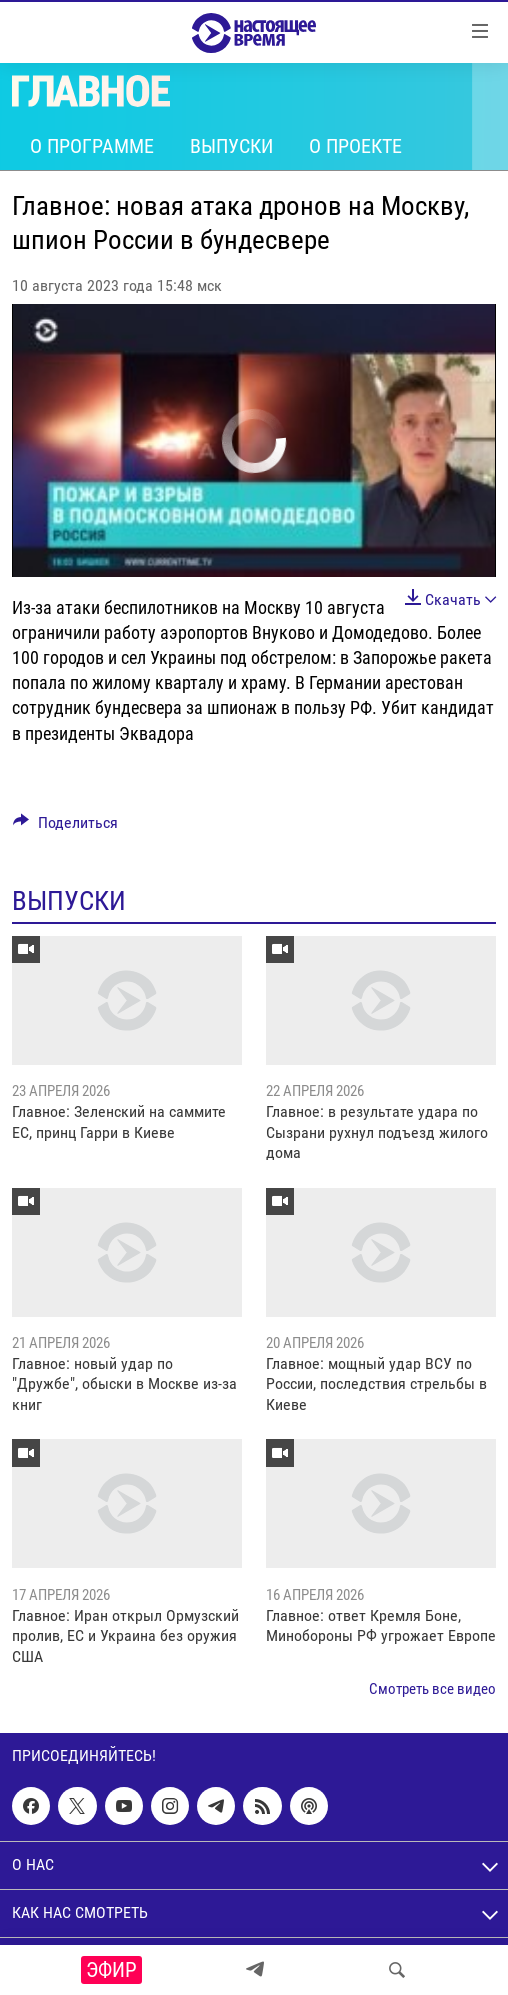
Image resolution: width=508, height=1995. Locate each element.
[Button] (65, 827)
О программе (92, 146)
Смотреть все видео (432, 1689)
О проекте (355, 146)
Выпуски (231, 146)
